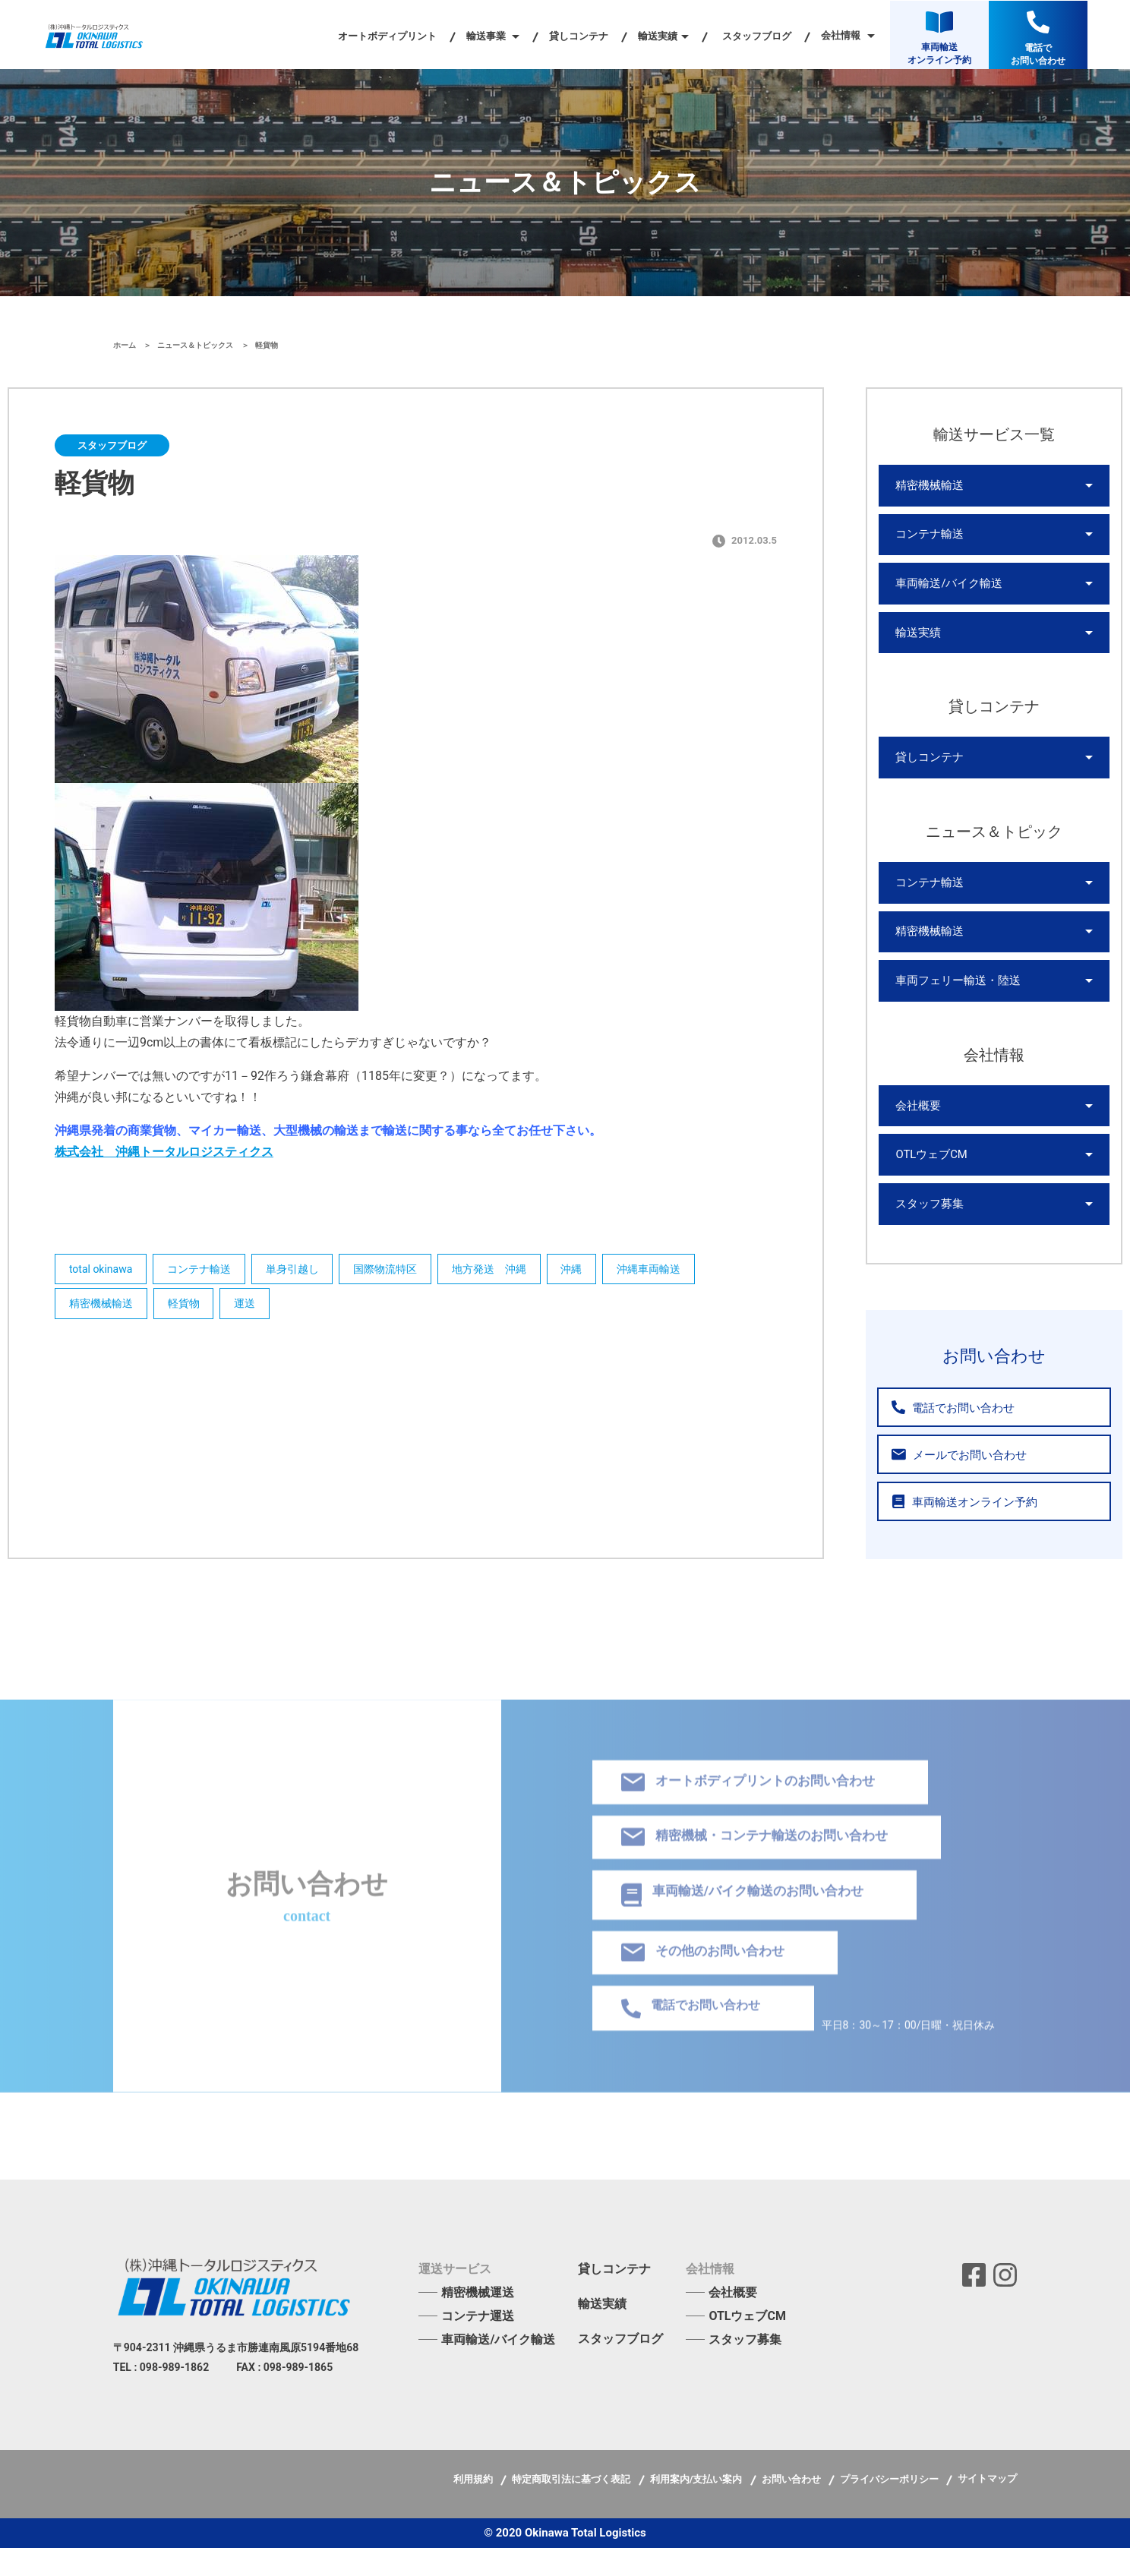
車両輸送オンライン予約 (958, 1530)
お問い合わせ (792, 2507)
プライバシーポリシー (890, 2507)
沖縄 (597, 1270)
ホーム (125, 345)
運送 (256, 1308)
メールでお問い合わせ (953, 1483)
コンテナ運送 (477, 2344)
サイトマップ (987, 2506)
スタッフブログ (756, 36)
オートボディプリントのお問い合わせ (756, 1801)
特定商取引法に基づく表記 (572, 2507)
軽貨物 (190, 1308)
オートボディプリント (387, 36)
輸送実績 (916, 642)
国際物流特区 (401, 1270)
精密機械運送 (477, 2320)
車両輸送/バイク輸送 (945, 590)
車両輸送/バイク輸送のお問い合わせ (750, 1918)
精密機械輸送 (102, 1308)
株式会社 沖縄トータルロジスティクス (164, 1151)
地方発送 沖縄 (509, 1270)
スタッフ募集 (927, 1231)
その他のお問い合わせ (708, 1977)
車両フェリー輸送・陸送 (953, 1000)
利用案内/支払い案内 (697, 2507)
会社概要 (916, 1128)
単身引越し (303, 1270)
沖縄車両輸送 (679, 1270)
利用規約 (474, 2507)
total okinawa (102, 1270)
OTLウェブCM (929, 1179)
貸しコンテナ (578, 36)
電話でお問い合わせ (947, 1435)
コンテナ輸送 (205, 1270)
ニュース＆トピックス (196, 345)
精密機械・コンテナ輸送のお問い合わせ (763, 1858)
